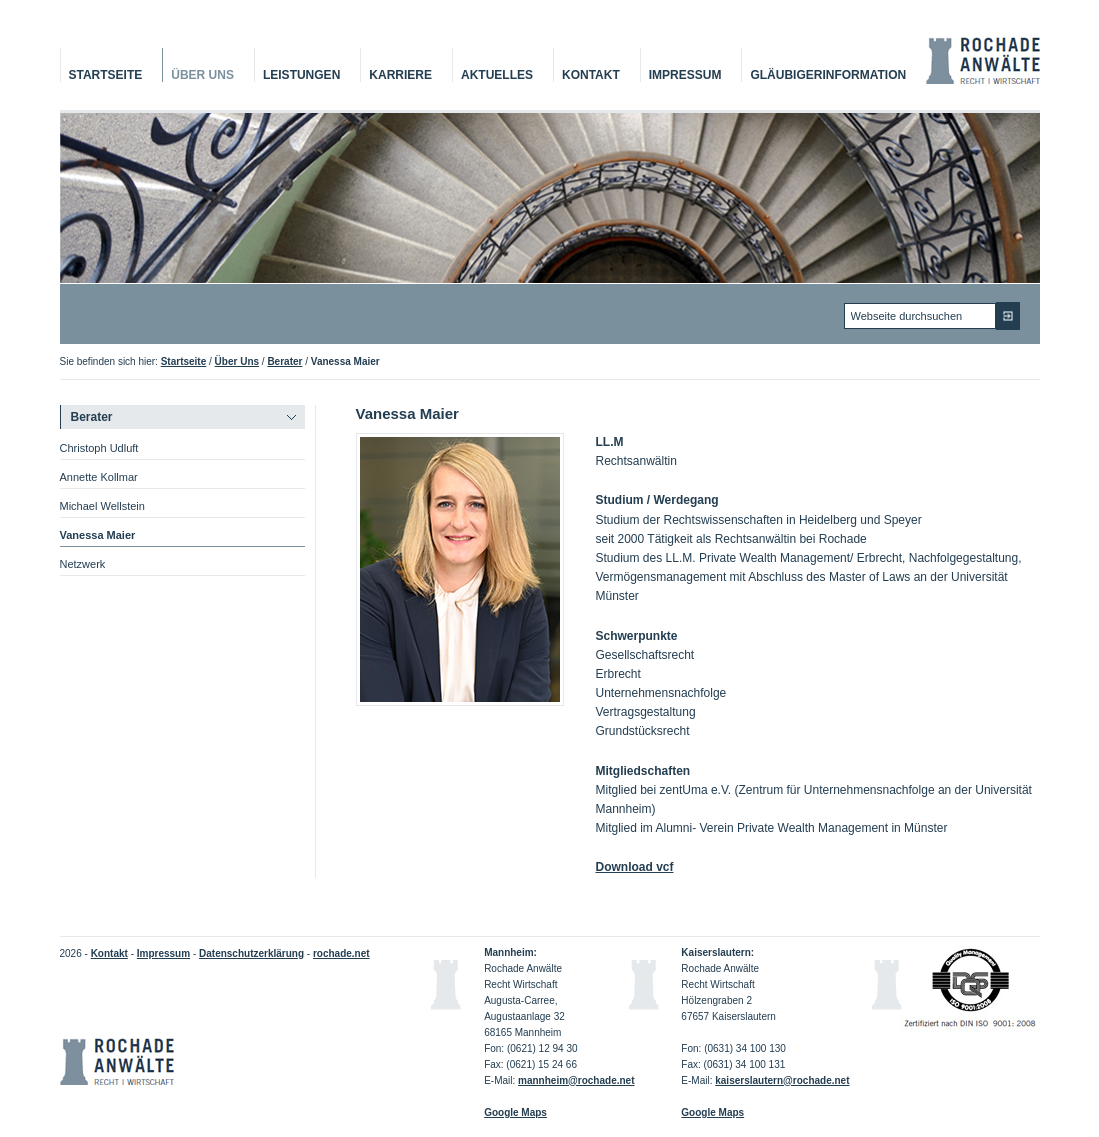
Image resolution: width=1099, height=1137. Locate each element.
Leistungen (301, 75)
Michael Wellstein (102, 506)
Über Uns (202, 75)
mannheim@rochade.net (576, 1080)
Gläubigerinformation (828, 75)
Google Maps (712, 1112)
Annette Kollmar (99, 477)
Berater (284, 361)
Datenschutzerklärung (251, 953)
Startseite (106, 75)
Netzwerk (83, 564)
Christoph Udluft (99, 448)
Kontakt (591, 75)
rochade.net (341, 953)
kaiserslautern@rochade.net (782, 1080)
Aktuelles (497, 75)
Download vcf (635, 867)
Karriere (400, 75)
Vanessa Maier (98, 535)
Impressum (685, 75)
